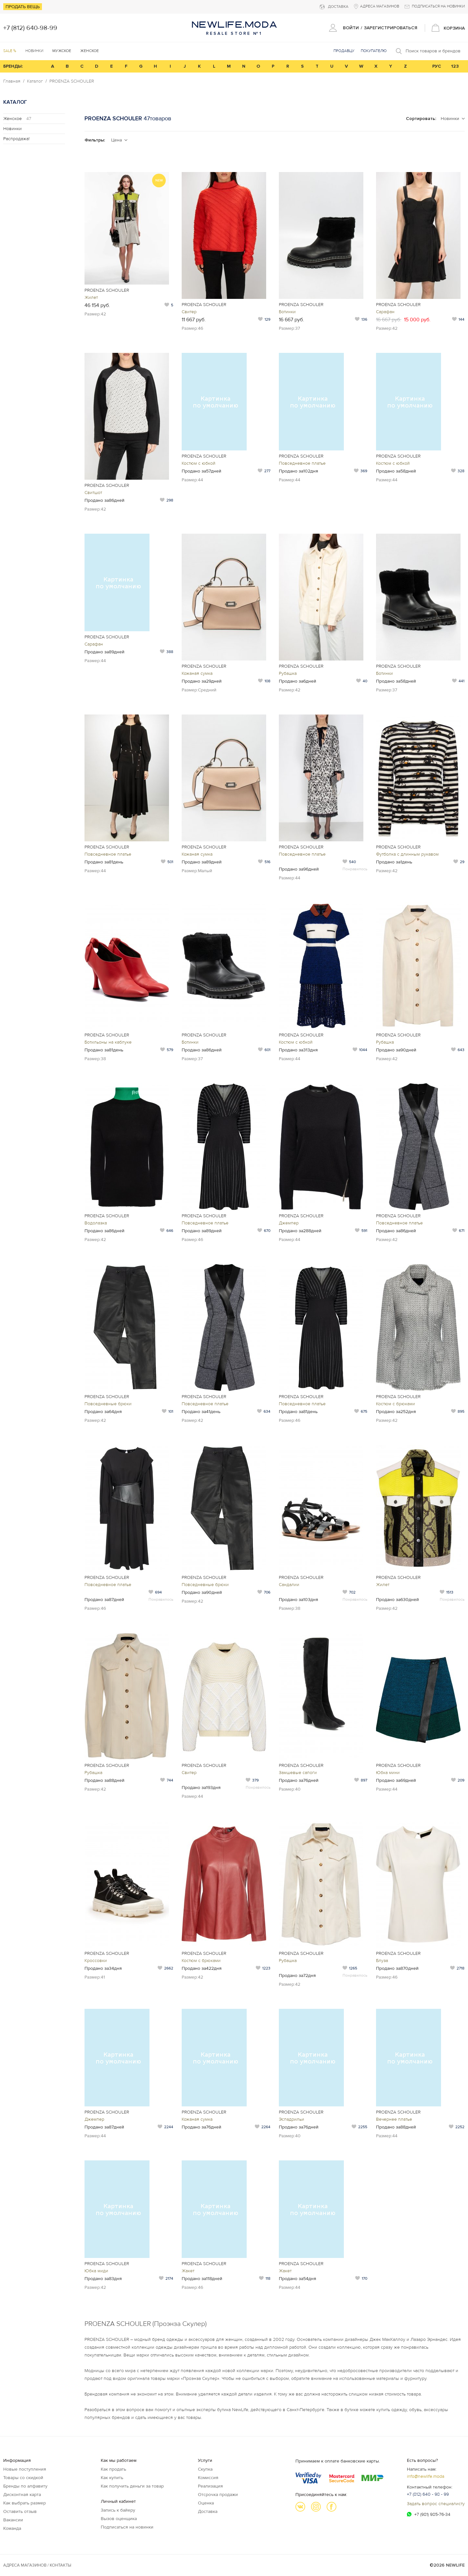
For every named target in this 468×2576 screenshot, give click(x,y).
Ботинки (287, 311)
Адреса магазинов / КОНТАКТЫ (37, 2565)
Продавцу (343, 50)
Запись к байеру (118, 2510)
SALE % (9, 50)
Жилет (91, 297)
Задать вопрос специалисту (436, 2503)
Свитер (189, 311)
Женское (17, 118)
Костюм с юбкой (198, 463)
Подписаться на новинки (127, 2527)
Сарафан (385, 311)
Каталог (35, 81)
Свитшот (93, 492)
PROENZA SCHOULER (71, 81)
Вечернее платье (394, 2119)
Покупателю (374, 50)
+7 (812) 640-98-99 (30, 28)
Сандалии (289, 1584)
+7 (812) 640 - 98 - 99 (428, 2494)
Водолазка (95, 1223)
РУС (436, 66)
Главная (11, 81)
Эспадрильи (291, 2119)
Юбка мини (388, 1772)
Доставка (207, 2511)
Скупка (205, 2469)
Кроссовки (95, 1960)
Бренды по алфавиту (25, 2486)
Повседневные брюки (108, 1404)
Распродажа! (16, 138)
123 (455, 66)
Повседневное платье (302, 463)
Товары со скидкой (23, 2477)
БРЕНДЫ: (13, 66)
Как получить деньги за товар (132, 2486)
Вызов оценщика (119, 2518)
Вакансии (13, 2520)
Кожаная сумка (197, 673)
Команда (12, 2528)
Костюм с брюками (395, 1404)
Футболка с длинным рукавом (407, 854)
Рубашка (288, 673)
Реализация (210, 2486)
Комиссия (208, 2477)
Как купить (112, 2477)
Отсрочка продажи (218, 2494)
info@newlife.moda (425, 2476)
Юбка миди (96, 2271)
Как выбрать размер (24, 2503)
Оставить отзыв (20, 2511)
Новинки (34, 50)
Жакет (188, 2271)
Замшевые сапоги (298, 1772)
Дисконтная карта (22, 2494)
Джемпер (289, 1223)
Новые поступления (24, 2469)
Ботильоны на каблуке (108, 1042)
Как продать (113, 2469)
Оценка (206, 2503)
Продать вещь (23, 6)
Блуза (382, 1960)
